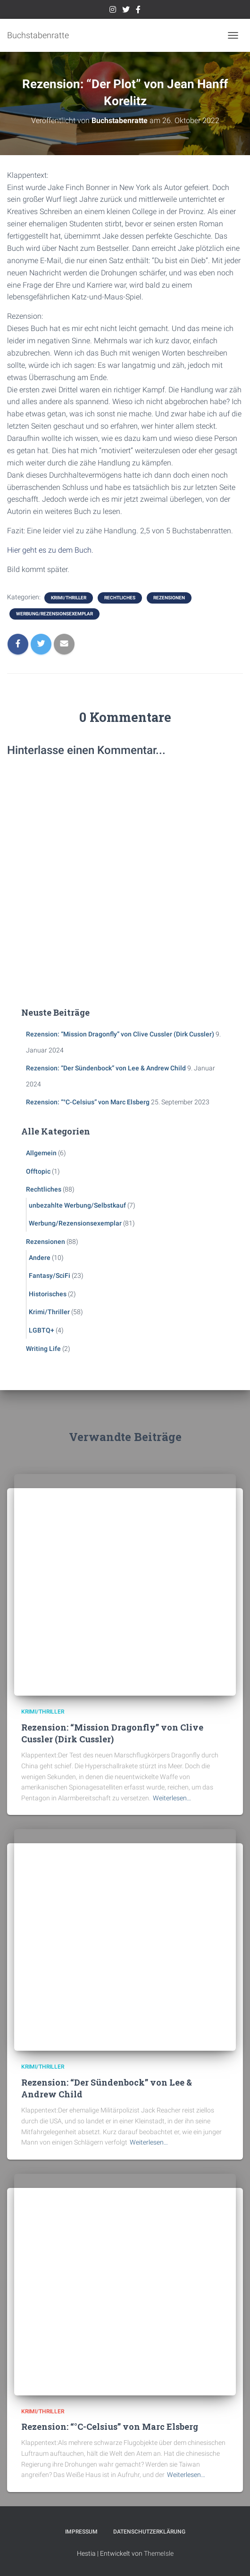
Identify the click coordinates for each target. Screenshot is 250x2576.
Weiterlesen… (172, 1798)
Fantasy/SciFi (49, 1275)
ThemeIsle (159, 2553)
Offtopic (38, 1171)
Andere (39, 1257)
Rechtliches (119, 597)
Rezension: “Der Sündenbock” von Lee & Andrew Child (106, 1068)
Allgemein (41, 1153)
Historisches (48, 1294)
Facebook (138, 11)
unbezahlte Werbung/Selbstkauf (77, 1205)
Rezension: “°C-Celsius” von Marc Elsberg (88, 1102)
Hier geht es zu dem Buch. (50, 550)
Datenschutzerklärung (149, 2531)
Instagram (112, 11)
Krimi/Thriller (68, 597)
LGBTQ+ (41, 1330)
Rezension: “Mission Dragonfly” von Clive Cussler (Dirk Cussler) (120, 1034)
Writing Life (43, 1348)
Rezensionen (169, 597)
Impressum (81, 2531)
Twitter (126, 11)
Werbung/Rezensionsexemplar (54, 613)
